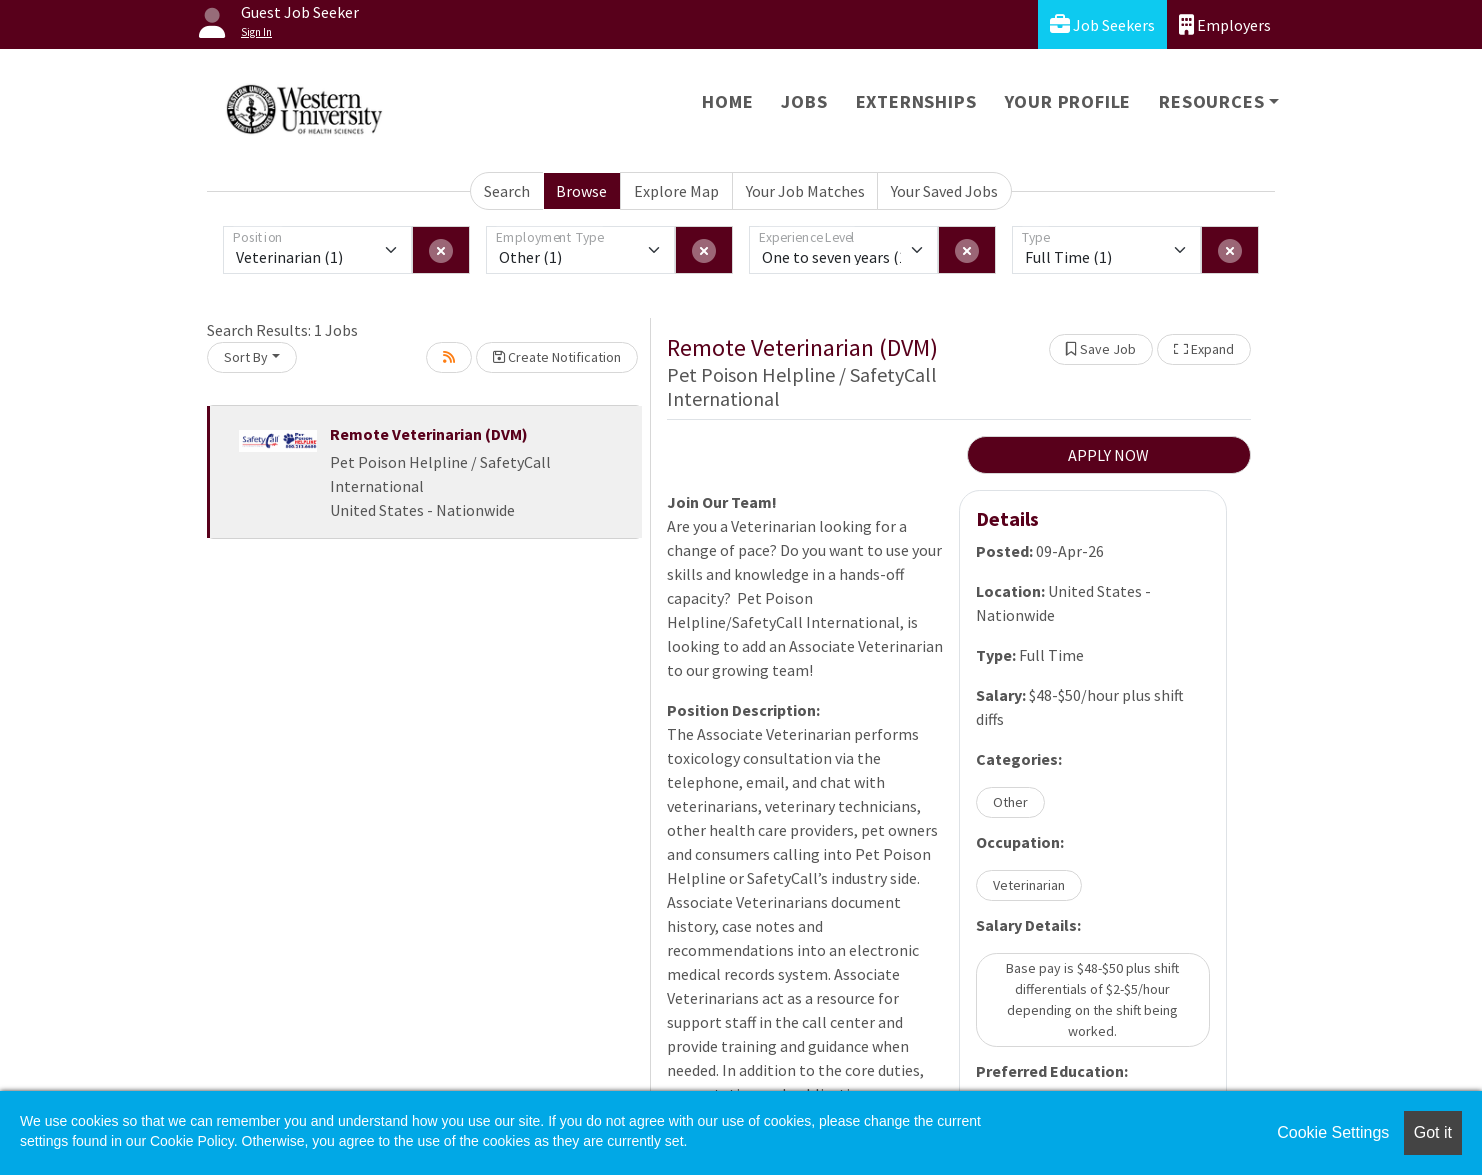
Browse (581, 191)
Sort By (246, 357)
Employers (1225, 24)
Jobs (804, 101)
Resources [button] (1211, 101)
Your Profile (1068, 101)
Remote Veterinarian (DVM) (429, 434)
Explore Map (676, 191)
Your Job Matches (805, 191)
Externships (916, 101)
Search (507, 191)
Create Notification (557, 357)
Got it (1433, 1132)
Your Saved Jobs (944, 191)
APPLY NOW (1108, 455)
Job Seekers (1102, 24)
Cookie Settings (1333, 1132)
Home (727, 101)
